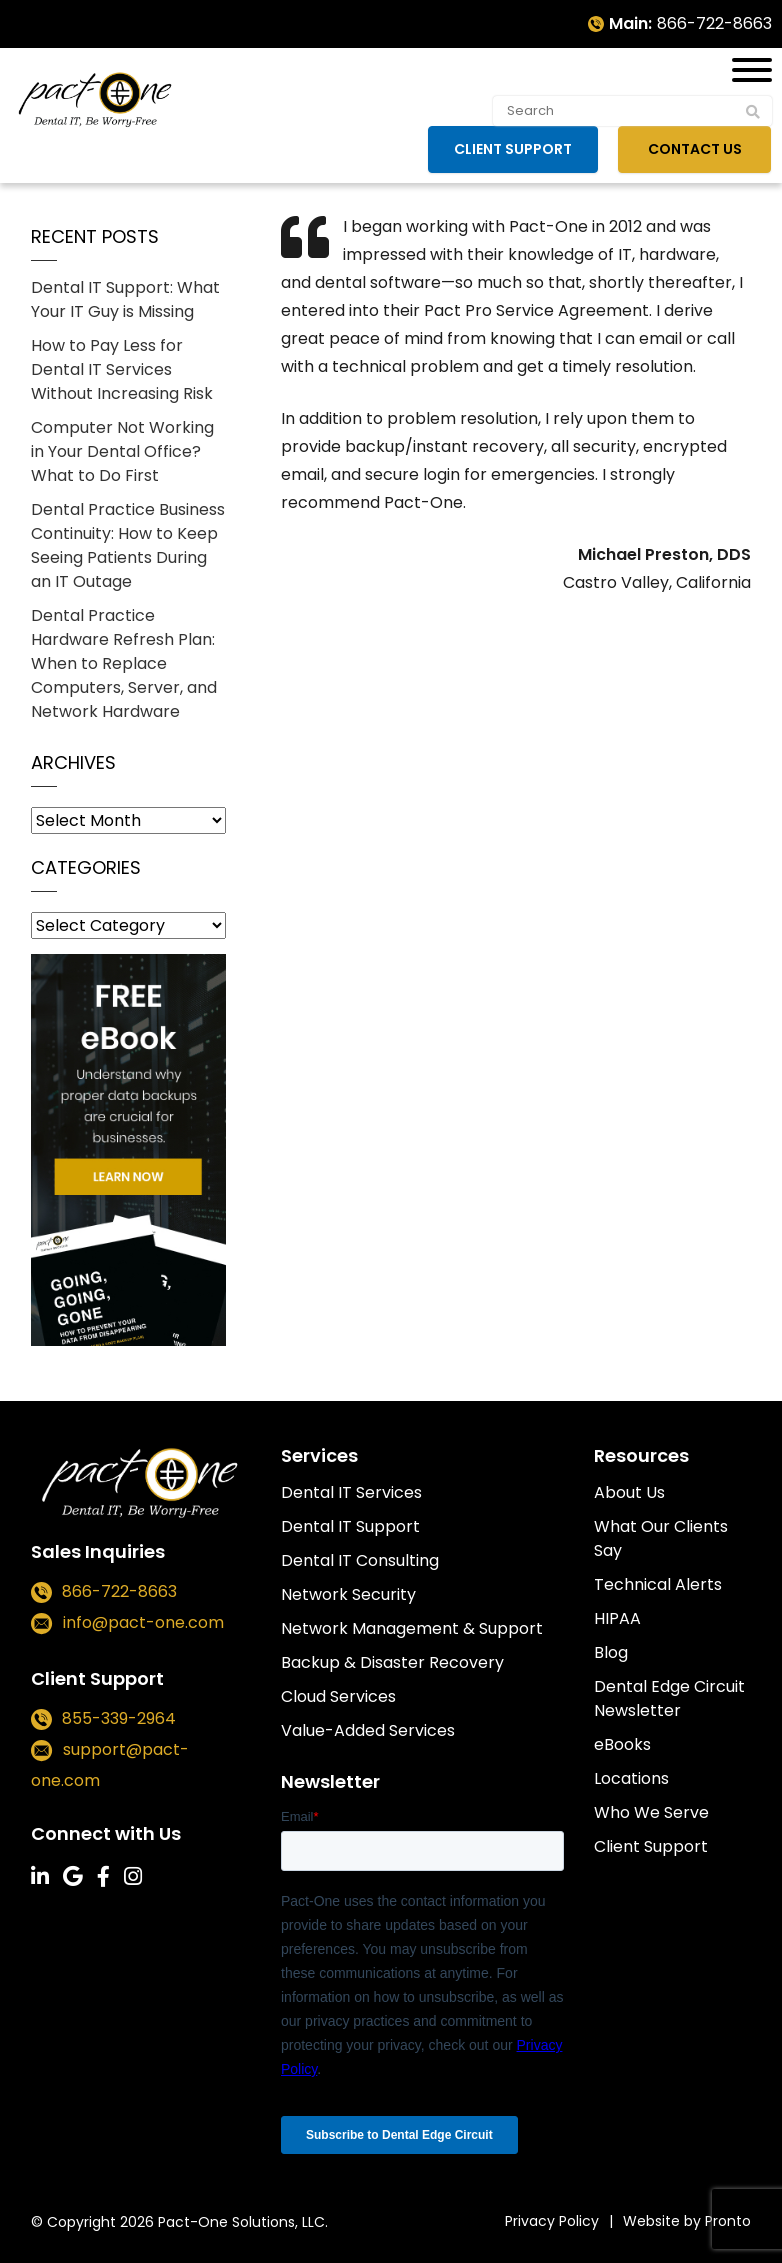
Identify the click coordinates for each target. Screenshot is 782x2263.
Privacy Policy (552, 2221)
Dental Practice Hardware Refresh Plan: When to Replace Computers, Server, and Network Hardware (124, 663)
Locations (631, 1778)
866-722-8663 (714, 23)
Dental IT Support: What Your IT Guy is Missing (125, 299)
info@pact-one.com (143, 1622)
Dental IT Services (351, 1492)
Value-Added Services (368, 1730)
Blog (611, 1652)
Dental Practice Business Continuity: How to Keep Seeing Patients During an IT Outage (128, 545)
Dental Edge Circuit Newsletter (669, 1698)
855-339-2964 (119, 1718)
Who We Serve (651, 1812)
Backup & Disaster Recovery (392, 1662)
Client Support (517, 149)
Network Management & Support (412, 1628)
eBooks (622, 1744)
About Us (629, 1492)
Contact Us (697, 149)
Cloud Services (338, 1696)
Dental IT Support (350, 1526)
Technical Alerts (658, 1584)
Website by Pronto (687, 2221)
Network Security (348, 1594)
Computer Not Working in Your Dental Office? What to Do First (122, 451)
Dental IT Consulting (360, 1560)
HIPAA (617, 1618)
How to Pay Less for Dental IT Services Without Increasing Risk (122, 369)
